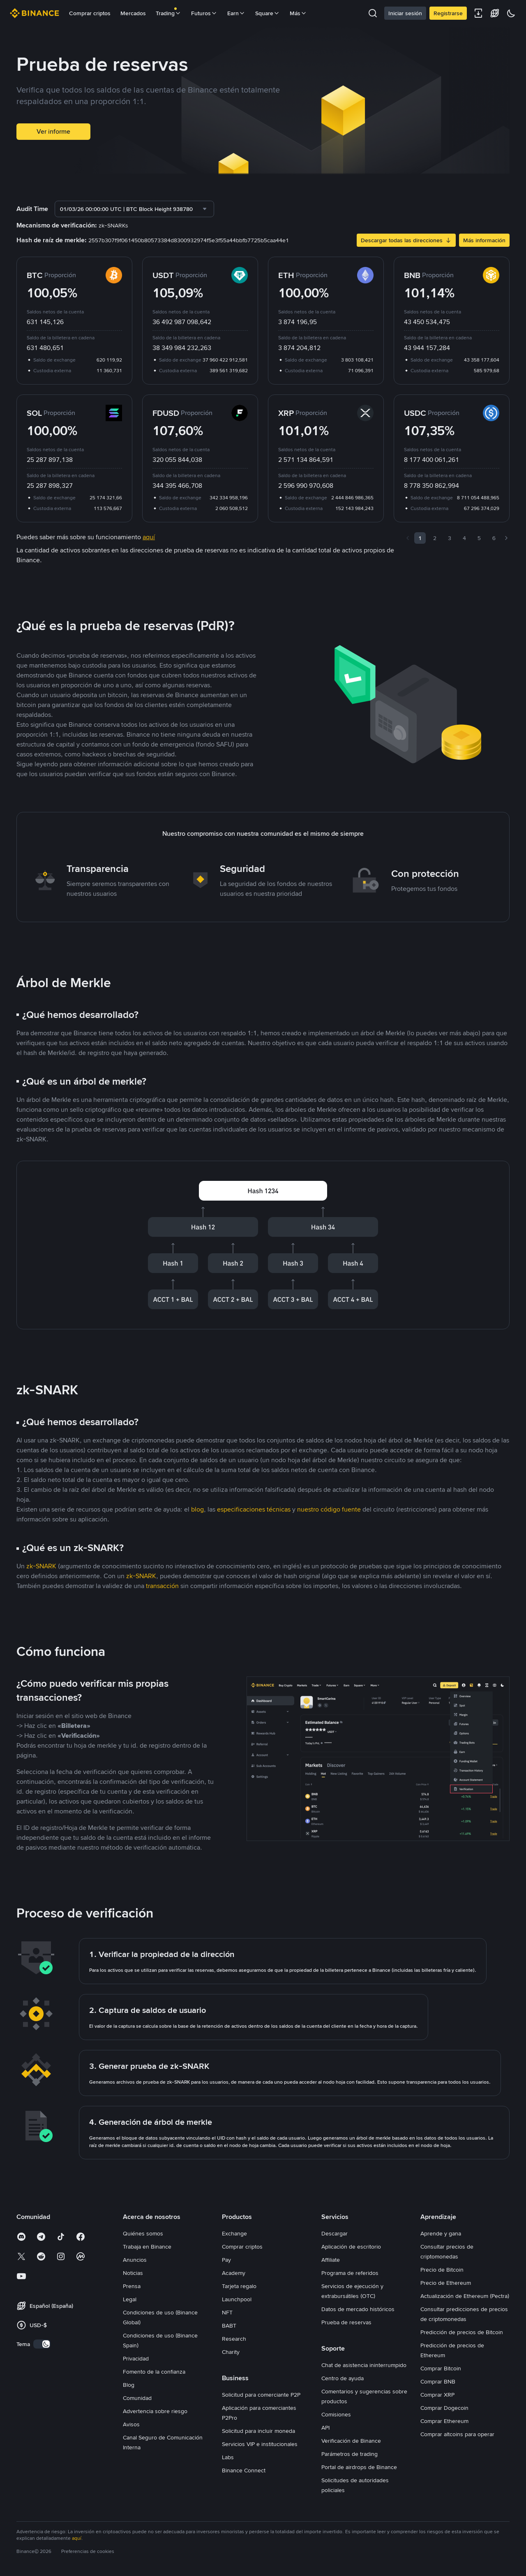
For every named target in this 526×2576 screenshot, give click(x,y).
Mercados (133, 13)
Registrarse (448, 13)
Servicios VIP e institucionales (260, 2444)
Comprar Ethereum (444, 2421)
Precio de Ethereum (445, 2282)
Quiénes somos (143, 2233)
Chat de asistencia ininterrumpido (363, 2365)
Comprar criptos (90, 13)
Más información (484, 240)
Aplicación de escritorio (351, 2246)
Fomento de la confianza (154, 2371)
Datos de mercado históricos (357, 2309)
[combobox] (134, 209)
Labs (228, 2457)
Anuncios (135, 2259)
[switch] (42, 2344)
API (325, 2427)
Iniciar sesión (405, 13)
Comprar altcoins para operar (457, 2434)
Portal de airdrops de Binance (359, 2467)
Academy (233, 2273)
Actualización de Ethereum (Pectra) (464, 2296)
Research (234, 2338)
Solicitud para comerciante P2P (261, 2394)
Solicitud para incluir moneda (258, 2431)
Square (267, 13)
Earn (236, 13)
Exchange (234, 2233)
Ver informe (53, 131)
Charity (231, 2352)
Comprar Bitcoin (440, 2368)
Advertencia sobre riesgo (155, 2411)
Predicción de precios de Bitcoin (461, 2332)
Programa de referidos (349, 2273)
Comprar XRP (437, 2394)
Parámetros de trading (349, 2454)
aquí (76, 2538)
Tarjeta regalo (239, 2286)
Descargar (334, 2233)
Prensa (132, 2286)
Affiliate (330, 2259)
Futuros (204, 13)
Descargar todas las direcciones (406, 240)
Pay (226, 2259)
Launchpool (236, 2299)
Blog (128, 2384)
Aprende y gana (440, 2233)
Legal (129, 2299)
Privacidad (136, 2358)
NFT (227, 2312)
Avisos (131, 2424)
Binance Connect (243, 2470)
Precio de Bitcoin (442, 2269)
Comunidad (137, 2398)
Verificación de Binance (351, 2440)
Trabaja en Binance (147, 2246)
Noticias (133, 2273)
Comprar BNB (437, 2381)
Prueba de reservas (346, 2322)
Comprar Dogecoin (444, 2407)
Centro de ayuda (342, 2378)
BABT (229, 2325)
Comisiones (336, 2414)
